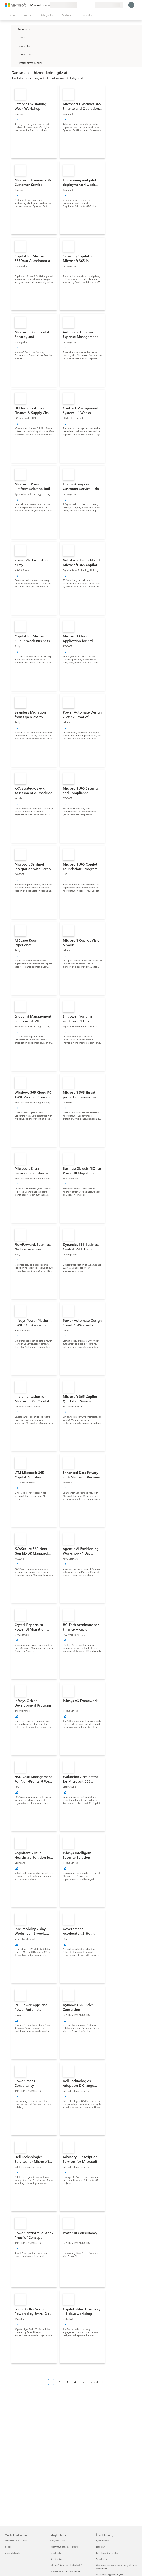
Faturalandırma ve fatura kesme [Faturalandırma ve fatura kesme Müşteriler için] (65, 2571)
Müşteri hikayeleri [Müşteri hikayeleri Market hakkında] (13, 2552)
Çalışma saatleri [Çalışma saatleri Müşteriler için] (57, 2540)
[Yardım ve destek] (83, 5)
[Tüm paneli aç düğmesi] (10, 15)
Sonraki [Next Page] (95, 2382)
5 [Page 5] (83, 2382)
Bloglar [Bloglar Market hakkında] (8, 2546)
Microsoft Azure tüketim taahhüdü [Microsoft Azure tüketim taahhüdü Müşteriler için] (66, 2565)
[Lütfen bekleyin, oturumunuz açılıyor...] (131, 5)
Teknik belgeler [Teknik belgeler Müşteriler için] (57, 2552)
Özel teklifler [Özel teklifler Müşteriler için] (56, 2559)
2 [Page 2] (59, 2382)
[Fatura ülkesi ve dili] (109, 5)
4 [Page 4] (75, 2382)
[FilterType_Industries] (14, 46)
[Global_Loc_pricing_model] (14, 63)
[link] (34, 121)
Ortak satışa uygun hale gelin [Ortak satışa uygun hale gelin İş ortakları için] (109, 2574)
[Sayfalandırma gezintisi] (76, 2385)
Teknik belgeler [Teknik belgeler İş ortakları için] (103, 2559)
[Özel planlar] (92, 5)
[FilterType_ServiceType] (14, 54)
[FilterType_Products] (14, 37)
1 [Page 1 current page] (51, 2382)
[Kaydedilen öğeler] (87, 5)
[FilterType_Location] (14, 29)
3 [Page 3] (67, 2382)
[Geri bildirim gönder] (78, 5)
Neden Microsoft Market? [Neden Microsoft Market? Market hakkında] (16, 2540)
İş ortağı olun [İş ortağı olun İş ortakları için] (102, 2540)
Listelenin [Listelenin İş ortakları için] (100, 2546)
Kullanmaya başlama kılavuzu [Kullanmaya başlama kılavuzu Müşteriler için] (64, 2546)
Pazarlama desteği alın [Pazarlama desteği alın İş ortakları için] (107, 2552)
